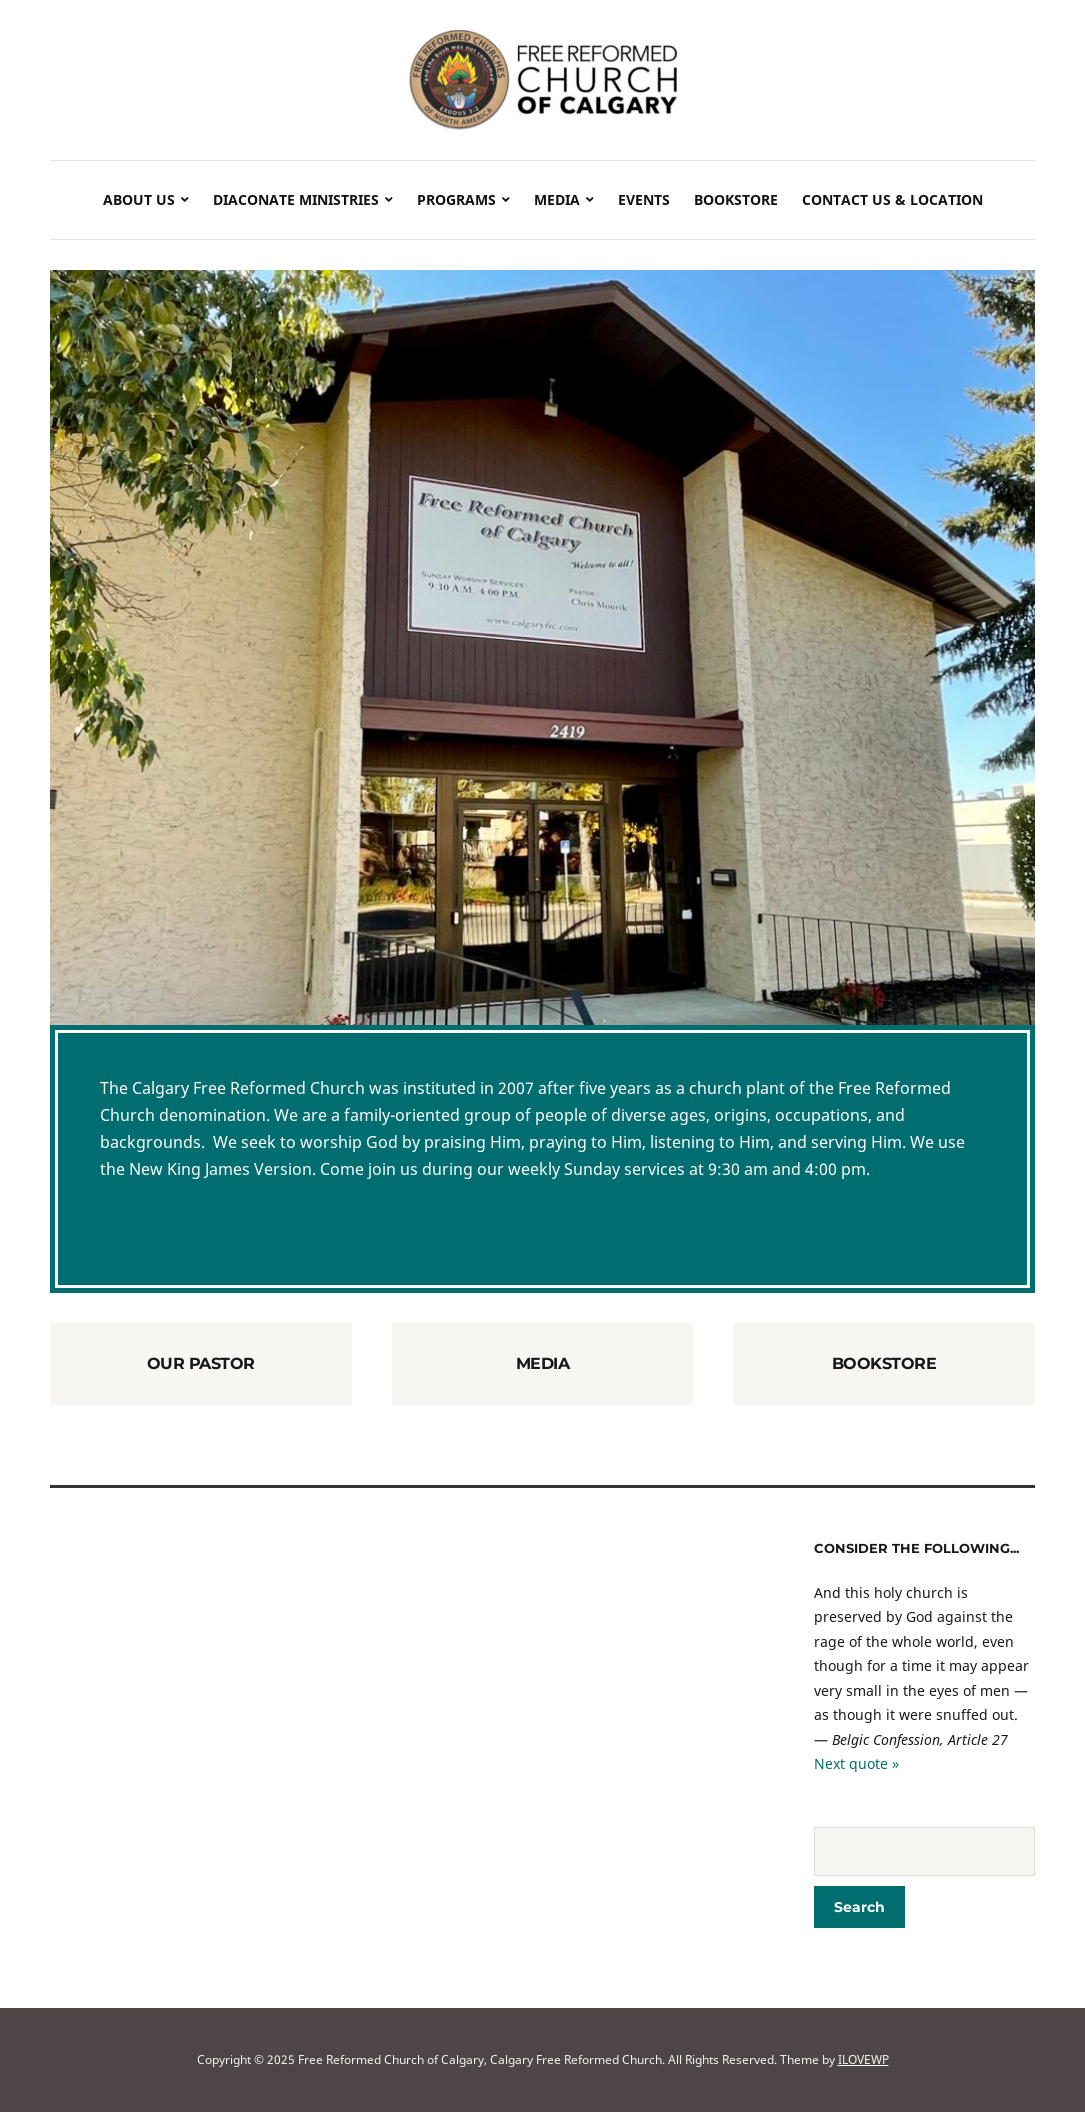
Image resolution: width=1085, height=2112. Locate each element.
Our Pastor (201, 1363)
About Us (139, 199)
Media (557, 199)
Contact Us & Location (892, 199)
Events (644, 199)
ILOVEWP (863, 2059)
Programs (456, 199)
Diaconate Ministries (296, 199)
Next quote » (856, 1763)
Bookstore (736, 199)
